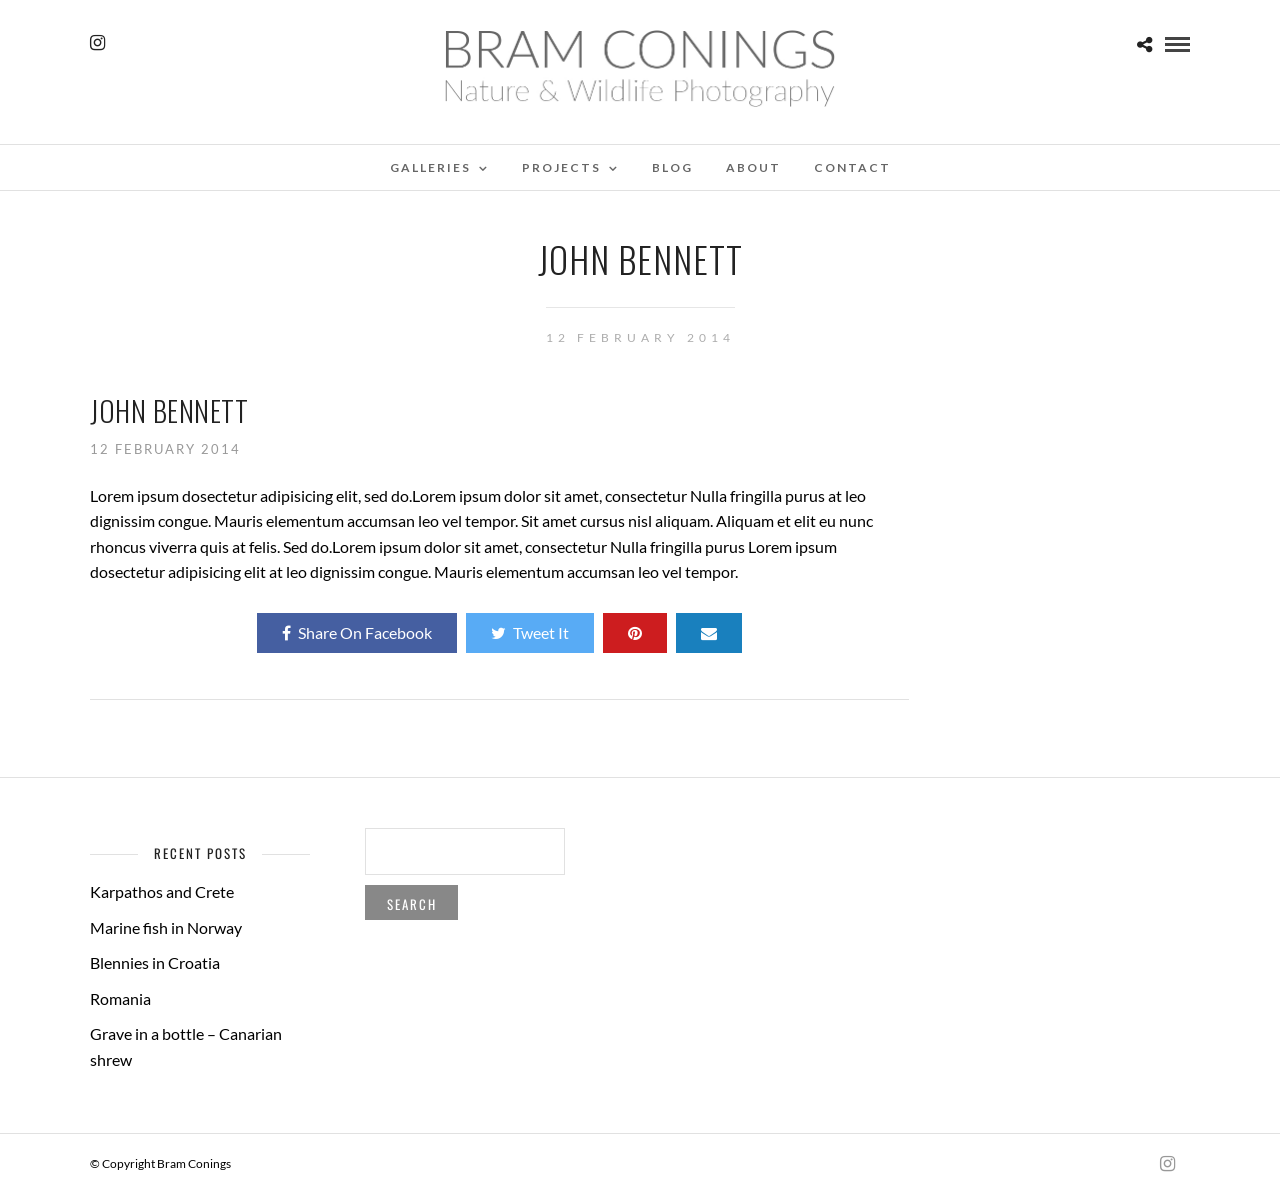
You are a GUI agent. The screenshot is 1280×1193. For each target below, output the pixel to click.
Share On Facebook (357, 632)
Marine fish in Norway (166, 927)
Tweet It (530, 632)
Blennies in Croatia (155, 962)
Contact (852, 167)
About (753, 167)
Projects (561, 167)
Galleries (430, 167)
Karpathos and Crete (162, 891)
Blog (672, 167)
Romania (120, 998)
